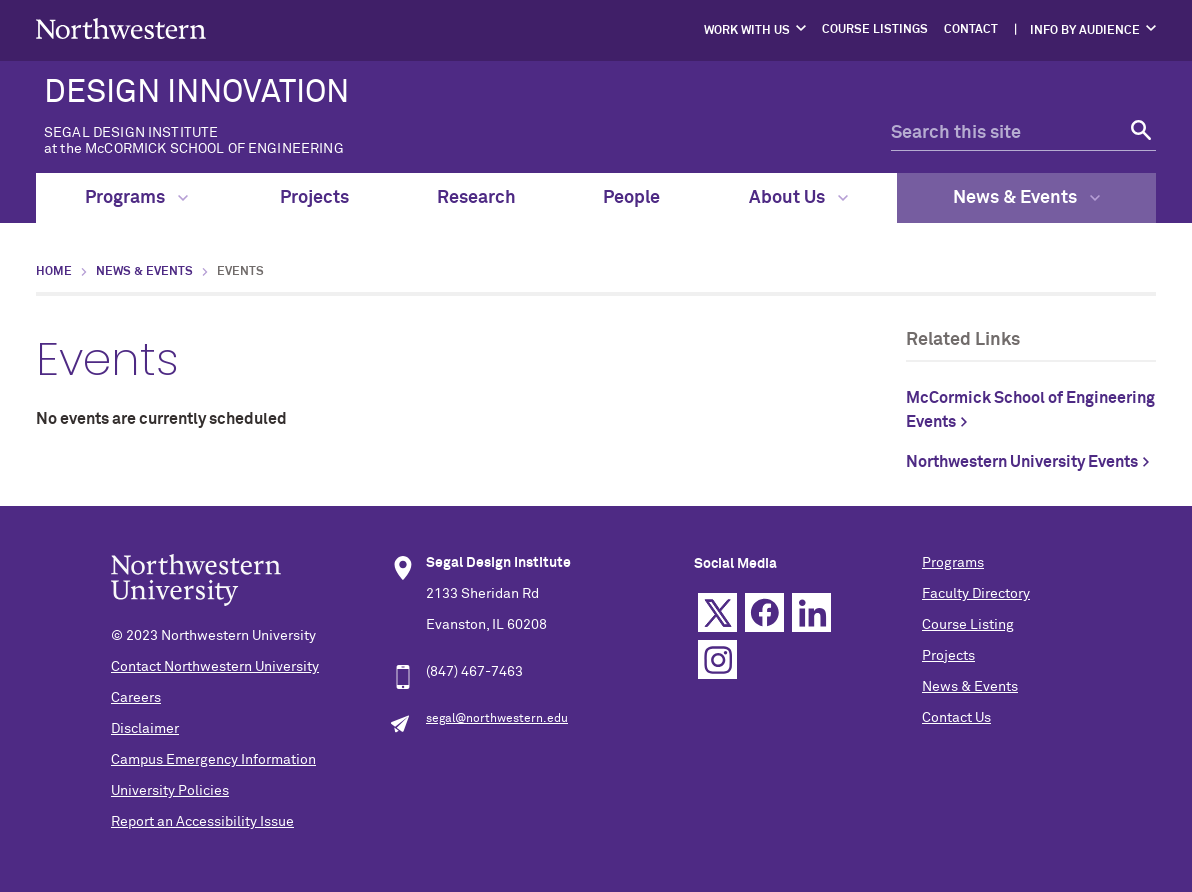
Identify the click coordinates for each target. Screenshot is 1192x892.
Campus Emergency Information (213, 760)
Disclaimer (145, 729)
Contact (971, 30)
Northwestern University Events (1022, 462)
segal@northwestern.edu (497, 719)
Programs (136, 198)
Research (476, 198)
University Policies (170, 791)
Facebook (764, 612)
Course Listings (875, 30)
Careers (136, 698)
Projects (314, 198)
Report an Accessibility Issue (202, 822)
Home (54, 272)
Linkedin (811, 612)
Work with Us (747, 31)
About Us (798, 198)
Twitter (717, 612)
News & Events (1026, 198)
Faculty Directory (976, 594)
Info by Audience (1085, 31)
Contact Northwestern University (215, 667)
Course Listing (968, 625)
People (631, 198)
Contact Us (956, 718)
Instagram (717, 659)
